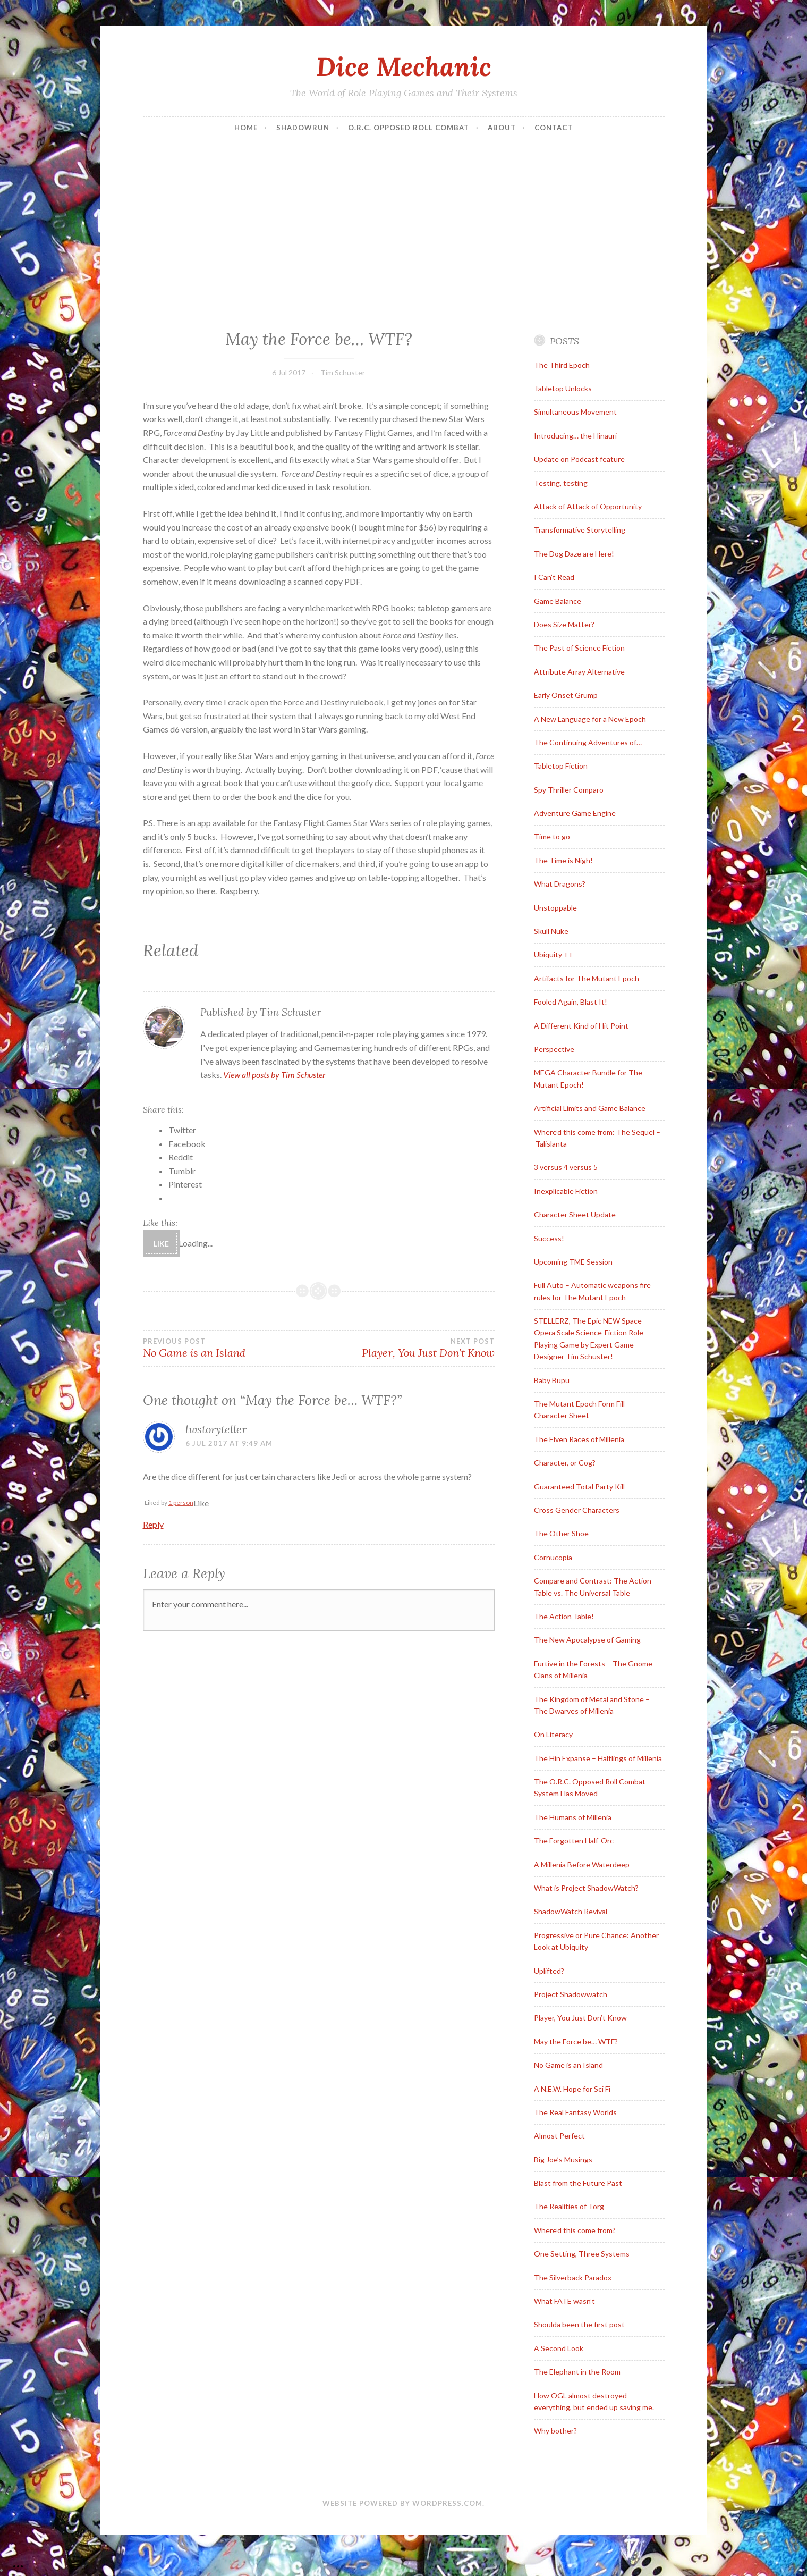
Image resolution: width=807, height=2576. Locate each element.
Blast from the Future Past (578, 2182)
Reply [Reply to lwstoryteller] (153, 1524)
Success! (549, 1238)
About (502, 127)
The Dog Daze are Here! (574, 553)
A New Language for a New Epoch (590, 718)
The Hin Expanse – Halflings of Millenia (598, 1758)
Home (246, 127)
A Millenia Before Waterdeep (582, 1864)
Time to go (552, 836)
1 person (180, 1502)
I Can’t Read (554, 577)
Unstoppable (555, 907)
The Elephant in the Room (577, 2371)
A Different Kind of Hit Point (581, 1025)
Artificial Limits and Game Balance (589, 1108)
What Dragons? (559, 883)
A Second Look (558, 2348)
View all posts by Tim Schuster (274, 1075)
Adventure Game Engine (575, 813)
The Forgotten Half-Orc (574, 1840)
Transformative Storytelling (579, 529)
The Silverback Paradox (572, 2277)
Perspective (554, 1049)
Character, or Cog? (565, 1462)
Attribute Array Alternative (579, 671)
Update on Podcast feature (579, 459)
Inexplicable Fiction (566, 1191)
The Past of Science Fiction (579, 647)
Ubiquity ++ (553, 954)
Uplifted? (549, 1970)
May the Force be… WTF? (576, 2041)
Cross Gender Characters (576, 1509)
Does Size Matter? (564, 624)
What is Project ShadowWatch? (586, 1887)
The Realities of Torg (569, 2206)
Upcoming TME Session (573, 1261)
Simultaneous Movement (575, 411)
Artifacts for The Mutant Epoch (586, 978)
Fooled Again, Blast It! (570, 1001)
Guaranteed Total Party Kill (579, 1486)
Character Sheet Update (575, 1214)
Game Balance (557, 600)
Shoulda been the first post (579, 2324)
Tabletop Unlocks (563, 388)
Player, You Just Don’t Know (407, 1348)
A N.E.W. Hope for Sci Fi (572, 2088)
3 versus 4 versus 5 (566, 1167)
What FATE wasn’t (564, 2300)
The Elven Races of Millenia (579, 1439)
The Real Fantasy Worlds (575, 2112)
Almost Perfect (559, 2135)
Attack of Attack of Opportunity (588, 506)
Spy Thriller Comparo (569, 789)
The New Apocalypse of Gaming (587, 1639)
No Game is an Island (231, 1348)
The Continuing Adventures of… (588, 742)
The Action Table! (564, 1616)
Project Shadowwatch (570, 1994)
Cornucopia (553, 1557)
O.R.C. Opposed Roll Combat (408, 127)
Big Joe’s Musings (563, 2159)
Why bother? (555, 2430)
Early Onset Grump (566, 695)
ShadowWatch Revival (570, 1911)
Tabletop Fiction (561, 765)
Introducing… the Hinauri (575, 435)
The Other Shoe (561, 1533)
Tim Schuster (342, 372)
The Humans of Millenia (572, 1817)
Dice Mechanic (403, 66)
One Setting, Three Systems (582, 2253)
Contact (553, 127)
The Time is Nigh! (563, 860)
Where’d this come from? (575, 2230)
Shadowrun (302, 127)
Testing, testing (561, 482)
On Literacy (553, 1734)
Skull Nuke (551, 931)
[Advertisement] (404, 218)
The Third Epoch (562, 364)
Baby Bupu (552, 1380)
